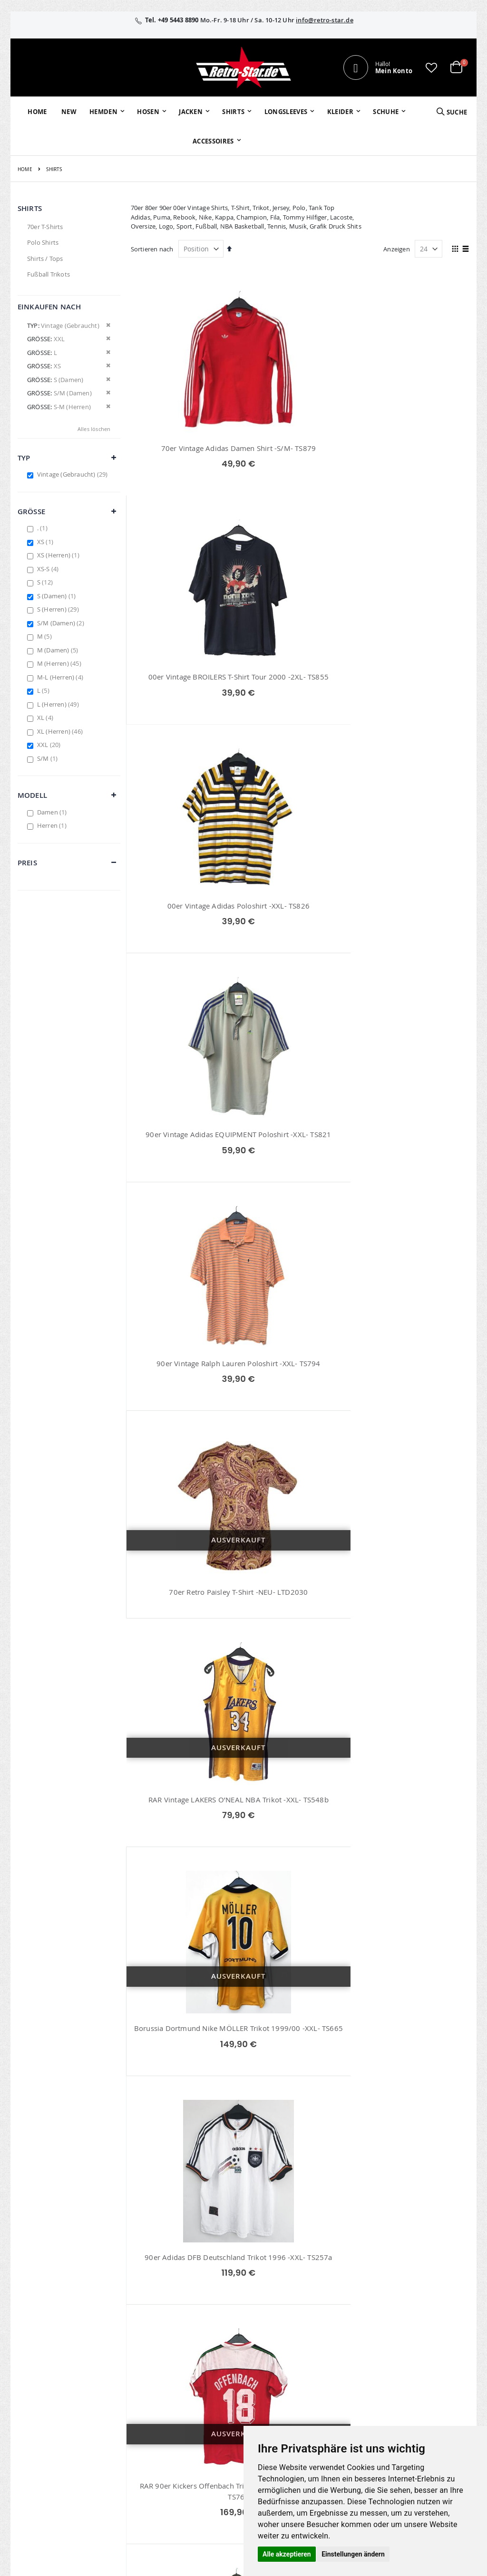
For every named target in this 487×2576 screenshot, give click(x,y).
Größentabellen (343, 2381)
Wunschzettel (192, 2381)
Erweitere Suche (195, 2393)
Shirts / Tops (45, 258)
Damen (53, 812)
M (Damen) (59, 650)
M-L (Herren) (61, 677)
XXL (50, 744)
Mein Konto (189, 2356)
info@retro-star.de (324, 20)
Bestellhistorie (193, 2369)
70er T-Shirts (45, 226)
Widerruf (406, 2381)
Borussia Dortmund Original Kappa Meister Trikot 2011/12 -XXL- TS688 (300, 1194)
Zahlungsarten (341, 2415)
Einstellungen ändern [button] (353, 2554)
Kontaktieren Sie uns (350, 2369)
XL (46, 717)
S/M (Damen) (62, 623)
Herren (53, 825)
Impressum (410, 2356)
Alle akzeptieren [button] (287, 2554)
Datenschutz (412, 2393)
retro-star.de (200, 2437)
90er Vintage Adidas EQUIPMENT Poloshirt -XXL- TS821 (184, 698)
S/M (48, 758)
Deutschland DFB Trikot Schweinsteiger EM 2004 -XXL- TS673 (300, 2188)
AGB (400, 2369)
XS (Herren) (59, 555)
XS (46, 541)
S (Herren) (59, 609)
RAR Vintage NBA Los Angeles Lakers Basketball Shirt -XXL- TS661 (416, 1688)
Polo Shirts (42, 242)
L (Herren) (59, 704)
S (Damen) (57, 596)
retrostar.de (199, 2457)
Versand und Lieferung (338, 2398)
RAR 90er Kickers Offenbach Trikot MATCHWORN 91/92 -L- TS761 (183, 1198)
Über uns (333, 2356)
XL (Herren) (61, 731)
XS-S (49, 569)
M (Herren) (60, 663)
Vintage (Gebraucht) (73, 474)
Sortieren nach (152, 249)
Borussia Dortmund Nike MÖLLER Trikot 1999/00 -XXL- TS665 (300, 948)
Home (25, 169)
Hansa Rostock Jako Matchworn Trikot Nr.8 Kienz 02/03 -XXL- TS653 (416, 1198)
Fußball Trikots (48, 274)
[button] (431, 67)
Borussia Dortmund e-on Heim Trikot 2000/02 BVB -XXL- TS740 (300, 1938)
